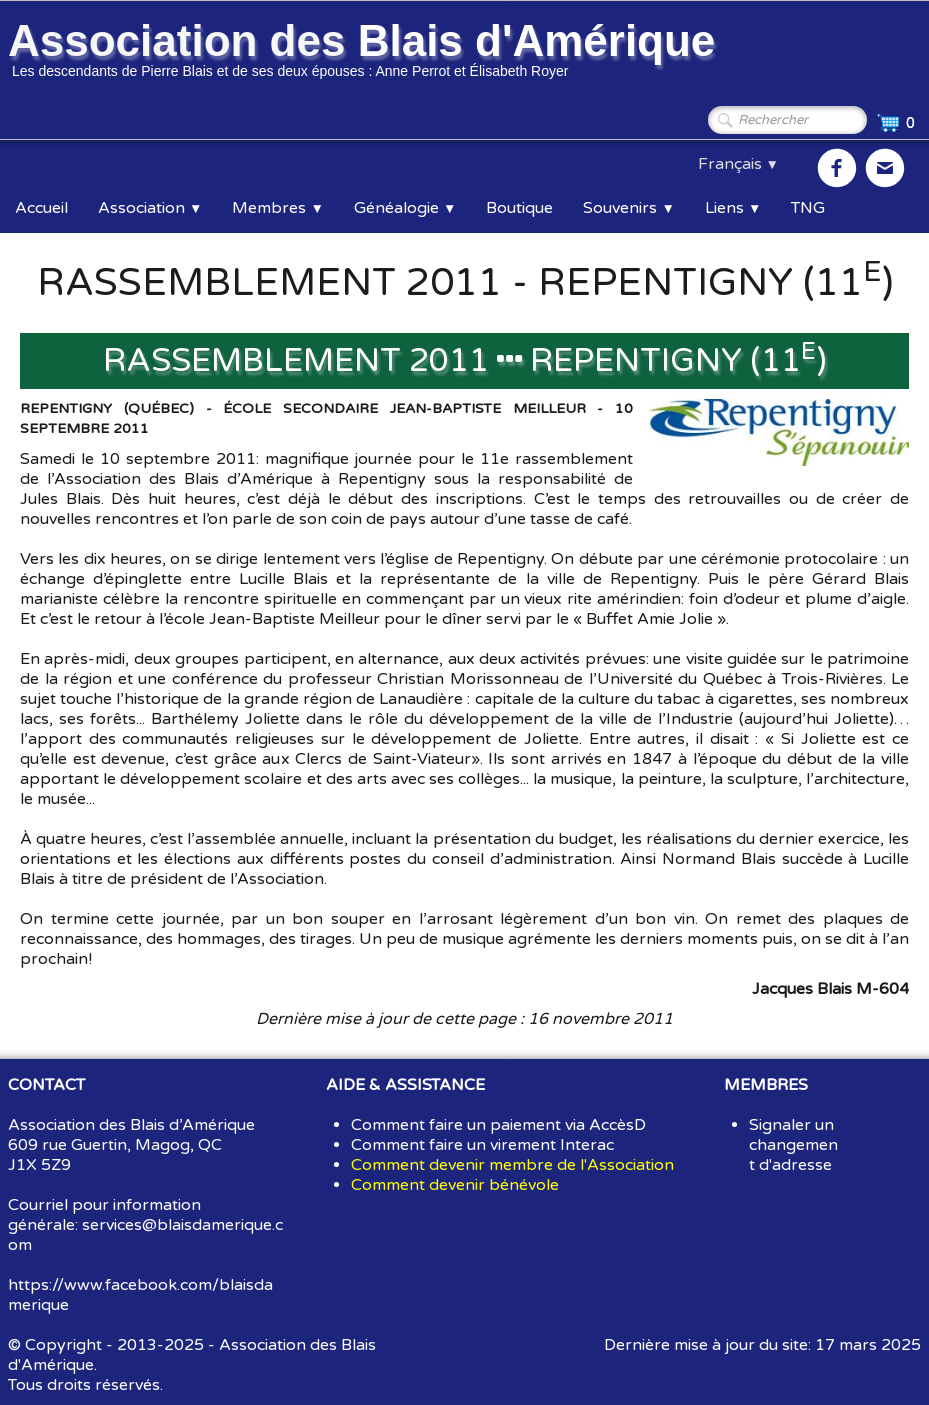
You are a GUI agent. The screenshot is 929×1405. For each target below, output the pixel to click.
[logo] (365, 53)
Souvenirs (628, 208)
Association (150, 208)
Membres (277, 208)
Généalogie (405, 208)
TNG (808, 208)
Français (738, 164)
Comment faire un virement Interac (482, 1145)
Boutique (519, 208)
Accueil (41, 208)
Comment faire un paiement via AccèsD (498, 1125)
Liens (733, 208)
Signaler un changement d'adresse (793, 1145)
